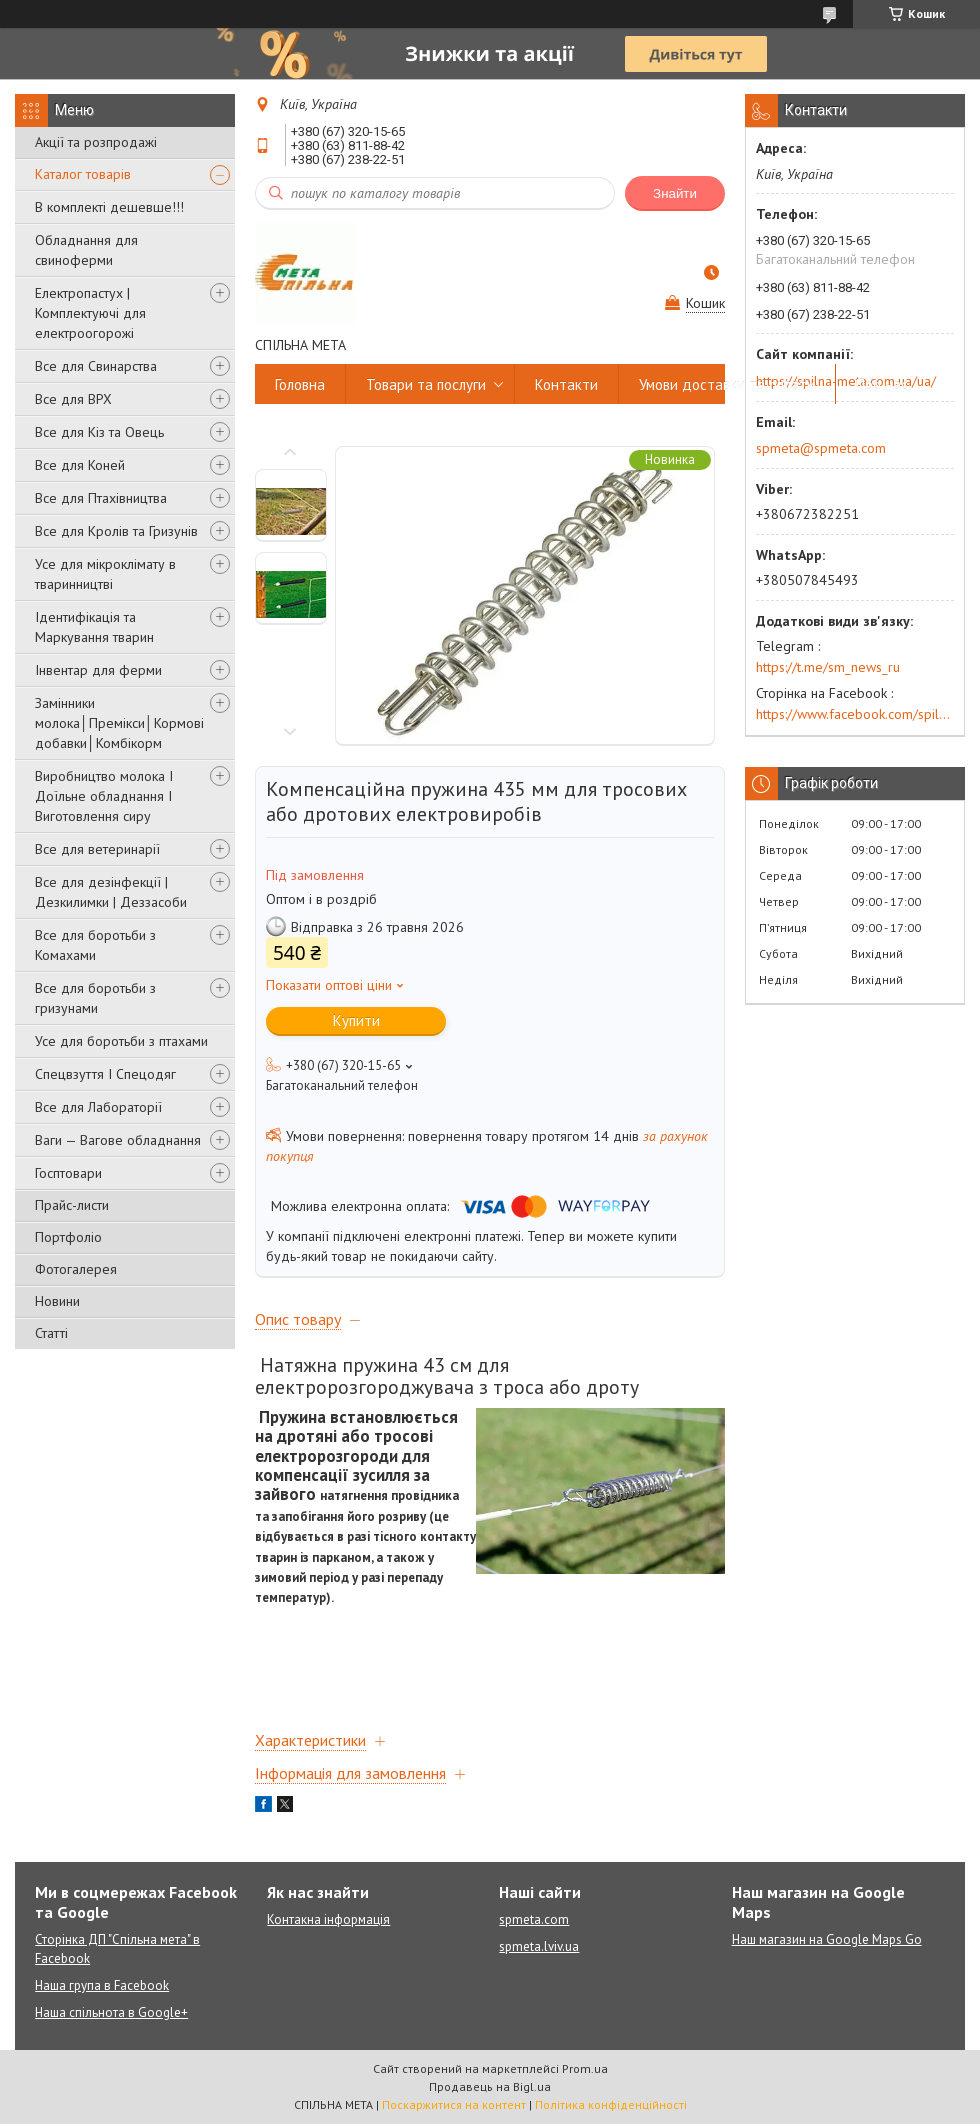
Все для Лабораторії (98, 1107)
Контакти (566, 384)
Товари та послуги (426, 384)
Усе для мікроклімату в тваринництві (105, 574)
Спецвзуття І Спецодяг (105, 1074)
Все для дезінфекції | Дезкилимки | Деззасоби (111, 892)
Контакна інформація (328, 1919)
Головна (300, 384)
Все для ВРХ (73, 399)
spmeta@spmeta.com (821, 448)
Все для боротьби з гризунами (95, 998)
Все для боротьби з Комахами (95, 945)
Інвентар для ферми (98, 670)
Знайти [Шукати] (675, 193)
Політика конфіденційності (611, 2104)
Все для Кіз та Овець (99, 432)
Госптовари (68, 1173)
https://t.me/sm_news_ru (828, 667)
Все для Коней (80, 465)
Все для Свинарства (96, 366)
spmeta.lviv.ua (539, 1946)
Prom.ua (585, 2068)
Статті (51, 1333)
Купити (356, 1020)
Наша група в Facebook (102, 1985)
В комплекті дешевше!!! (109, 207)
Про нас (882, 384)
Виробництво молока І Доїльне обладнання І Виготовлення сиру (104, 796)
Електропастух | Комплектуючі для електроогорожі (90, 313)
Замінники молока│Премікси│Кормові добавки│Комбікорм (119, 723)
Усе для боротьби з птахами (121, 1041)
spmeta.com (534, 1919)
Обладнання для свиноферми (86, 250)
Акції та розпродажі (96, 142)
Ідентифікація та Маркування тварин (94, 627)
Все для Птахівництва (101, 498)
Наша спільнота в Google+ (111, 2012)
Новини (57, 1301)
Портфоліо (68, 1237)
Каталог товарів (83, 174)
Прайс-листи (72, 1205)
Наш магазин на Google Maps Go (827, 1939)
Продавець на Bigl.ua (490, 2086)
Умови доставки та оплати (727, 384)
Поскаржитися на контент (454, 2104)
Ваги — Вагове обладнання (118, 1140)
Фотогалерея (76, 1269)
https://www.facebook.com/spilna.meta (855, 714)
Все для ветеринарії (97, 849)
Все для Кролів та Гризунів (116, 531)
